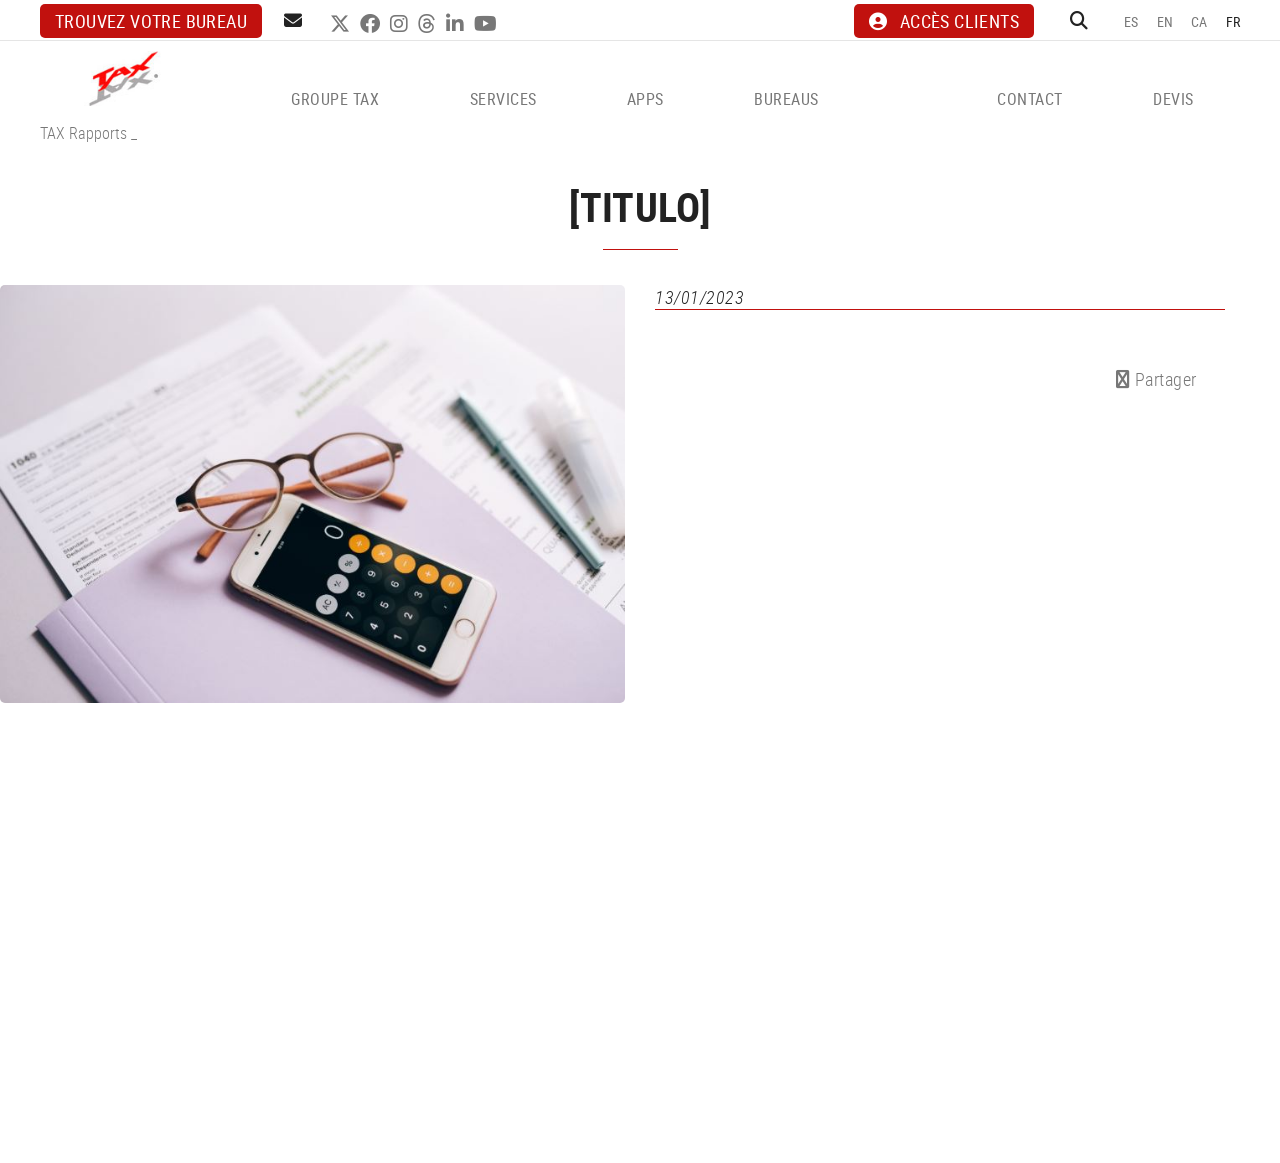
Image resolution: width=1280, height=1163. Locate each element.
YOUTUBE (488, 24)
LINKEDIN (457, 24)
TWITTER (342, 24)
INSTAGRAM (401, 24)
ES (1131, 21)
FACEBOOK (372, 24)
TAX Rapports (83, 133)
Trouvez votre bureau (151, 21)
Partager (1156, 379)
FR (1233, 21)
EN (1165, 21)
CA (1199, 21)
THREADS (429, 24)
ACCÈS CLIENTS (944, 21)
